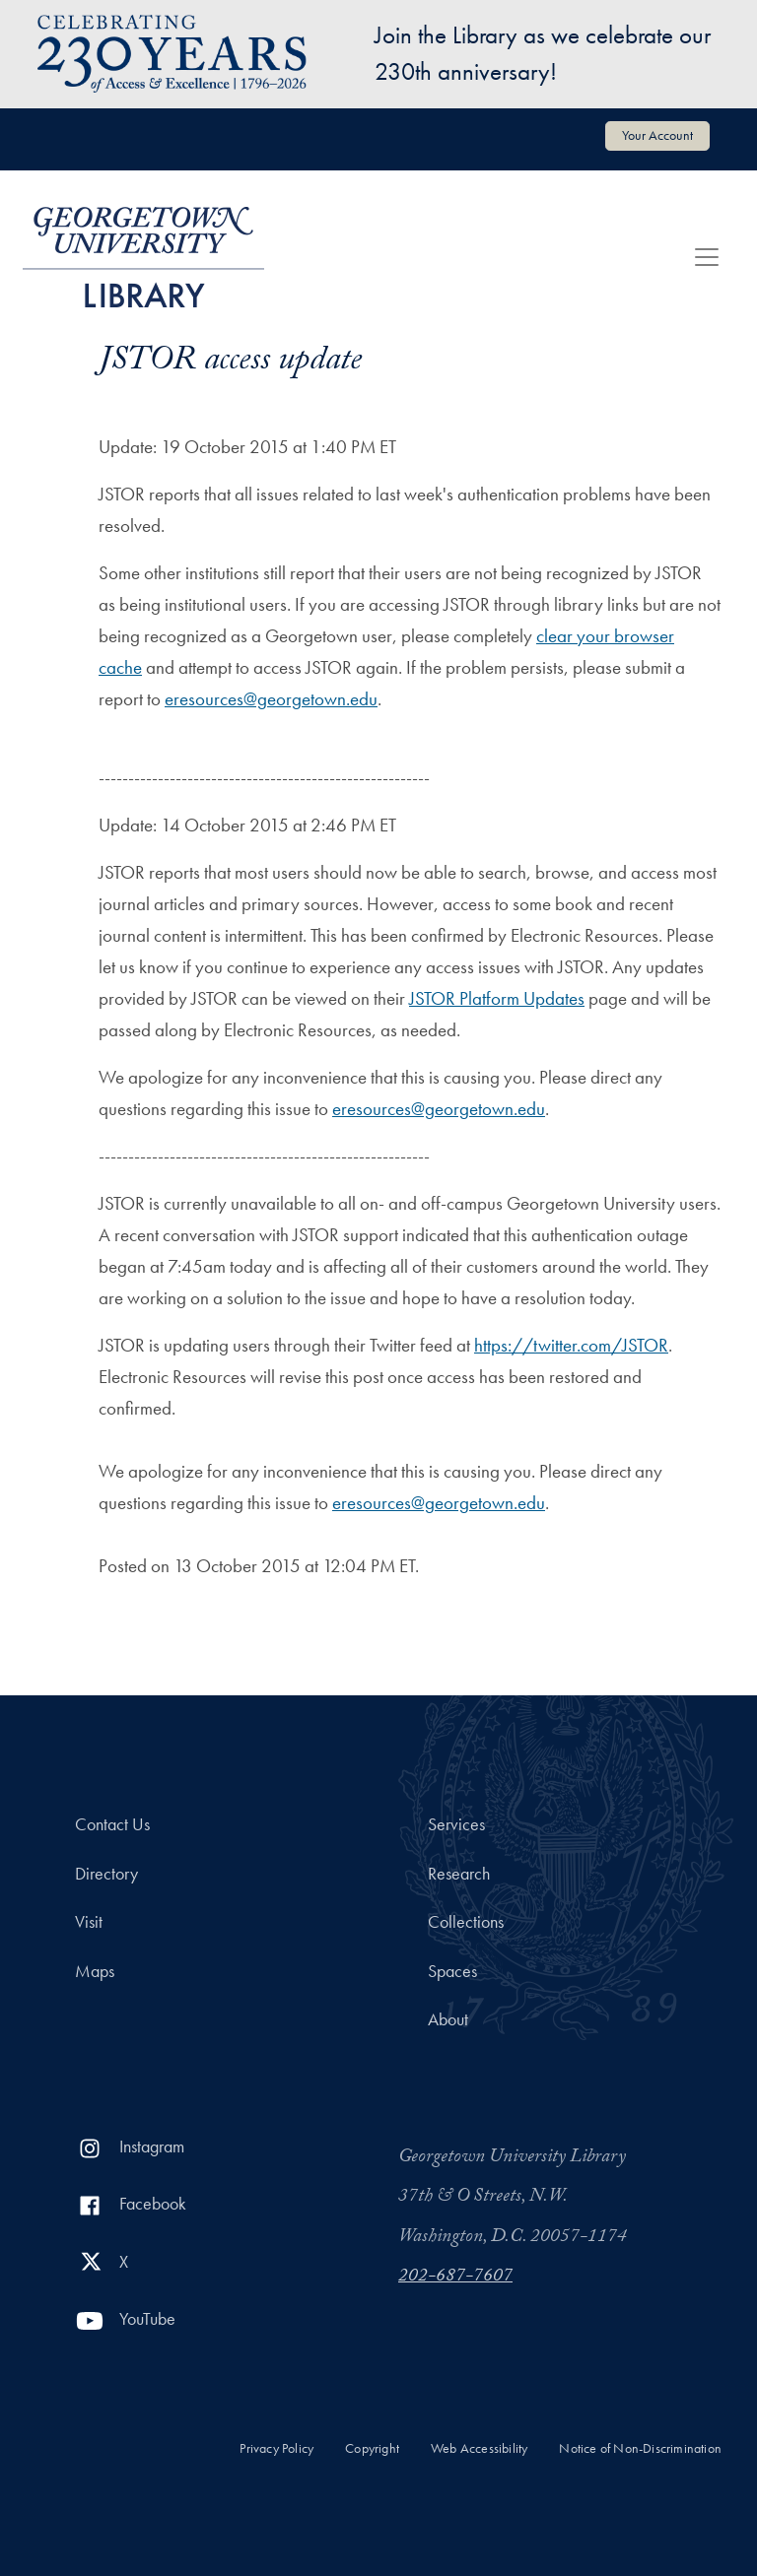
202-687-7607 (455, 2277)
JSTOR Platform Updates (497, 998)
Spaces (452, 1971)
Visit (89, 1922)
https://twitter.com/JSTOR (571, 1345)
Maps (94, 1971)
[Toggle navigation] (706, 257)
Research (459, 1873)
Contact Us (112, 1824)
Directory (106, 1873)
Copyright (372, 2448)
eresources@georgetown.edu (271, 699)
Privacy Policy (276, 2448)
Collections (466, 1922)
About (448, 2019)
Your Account (657, 135)
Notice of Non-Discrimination (640, 2448)
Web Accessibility (479, 2448)
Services (456, 1824)
